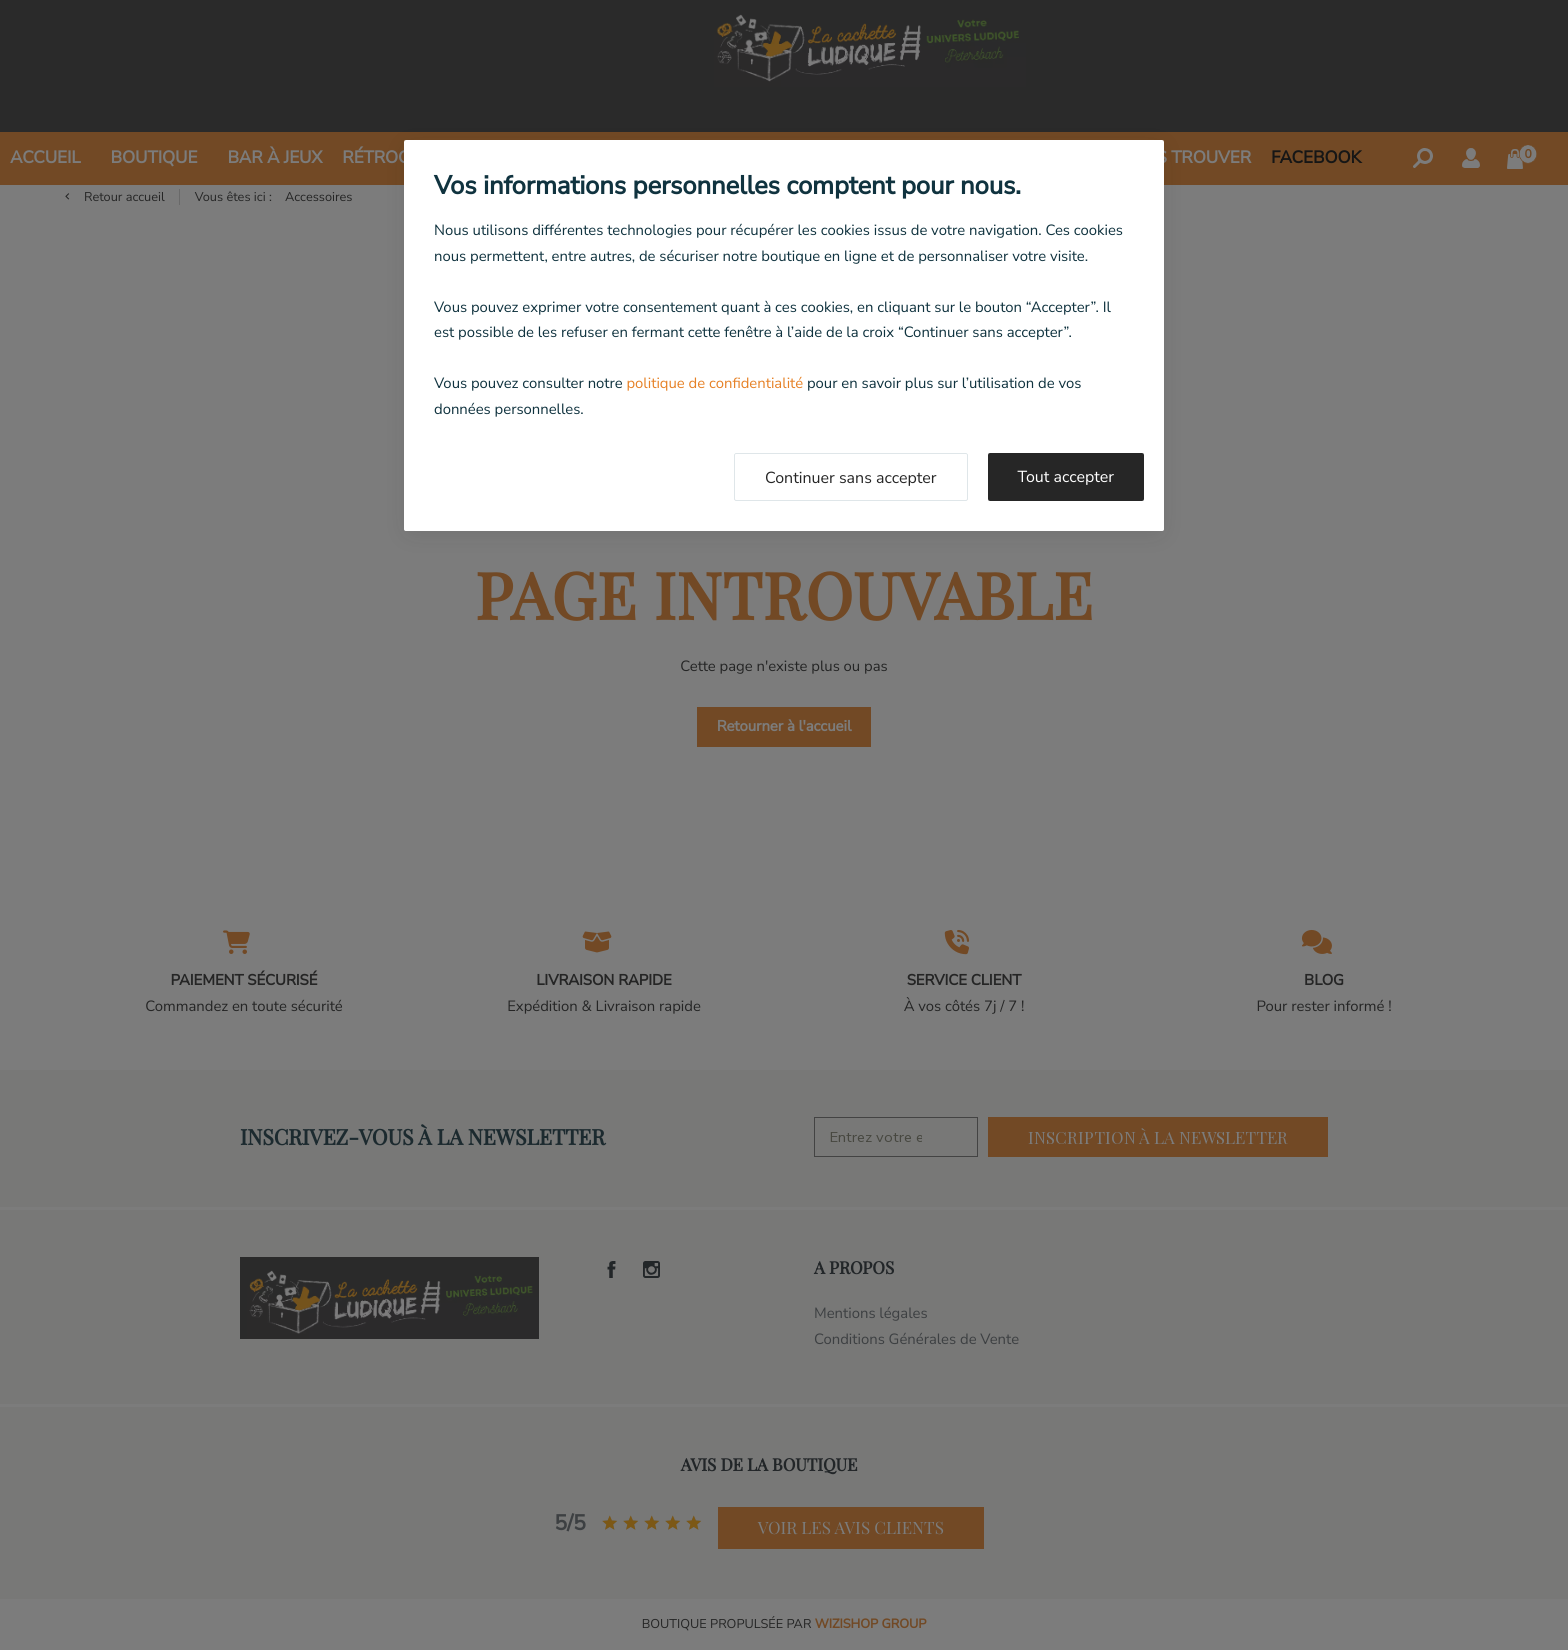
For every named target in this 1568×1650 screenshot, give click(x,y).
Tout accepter (1066, 477)
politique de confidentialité (714, 384)
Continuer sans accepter (851, 478)
